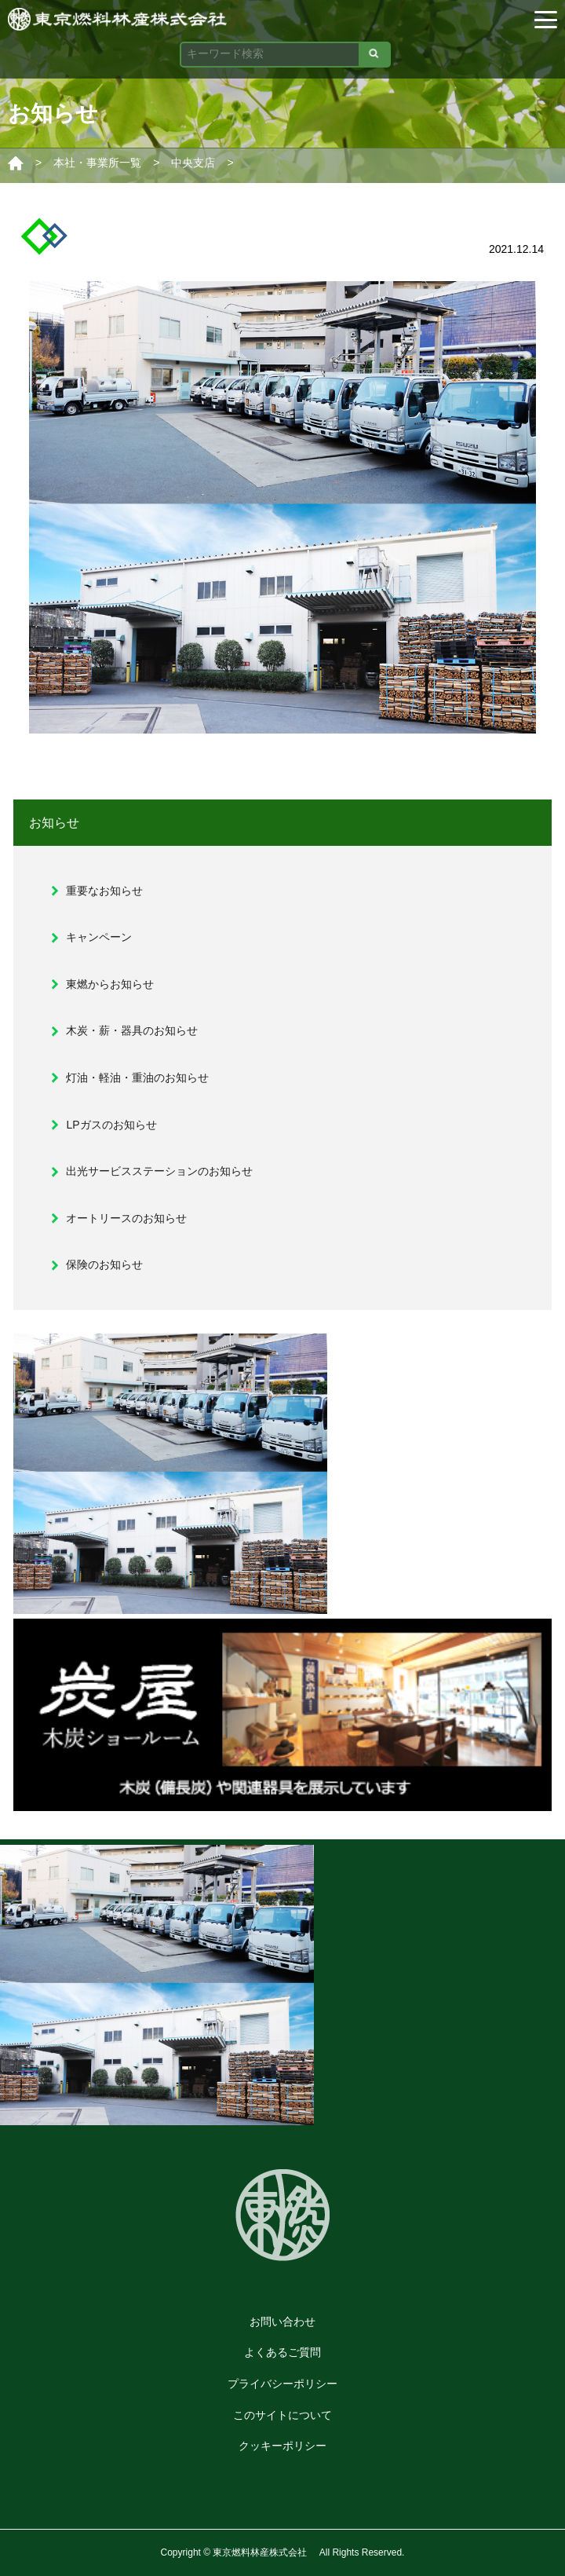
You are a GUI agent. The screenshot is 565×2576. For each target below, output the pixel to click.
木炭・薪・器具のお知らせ (132, 1030)
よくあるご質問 (282, 2352)
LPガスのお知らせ (111, 1124)
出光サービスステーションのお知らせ (159, 1171)
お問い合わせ (282, 2321)
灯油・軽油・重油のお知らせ (137, 1077)
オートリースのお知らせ (126, 1218)
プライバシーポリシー (282, 2383)
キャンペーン (99, 937)
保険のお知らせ (104, 1264)
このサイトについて (282, 2415)
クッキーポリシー (282, 2445)
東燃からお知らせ (110, 984)
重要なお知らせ (104, 890)
